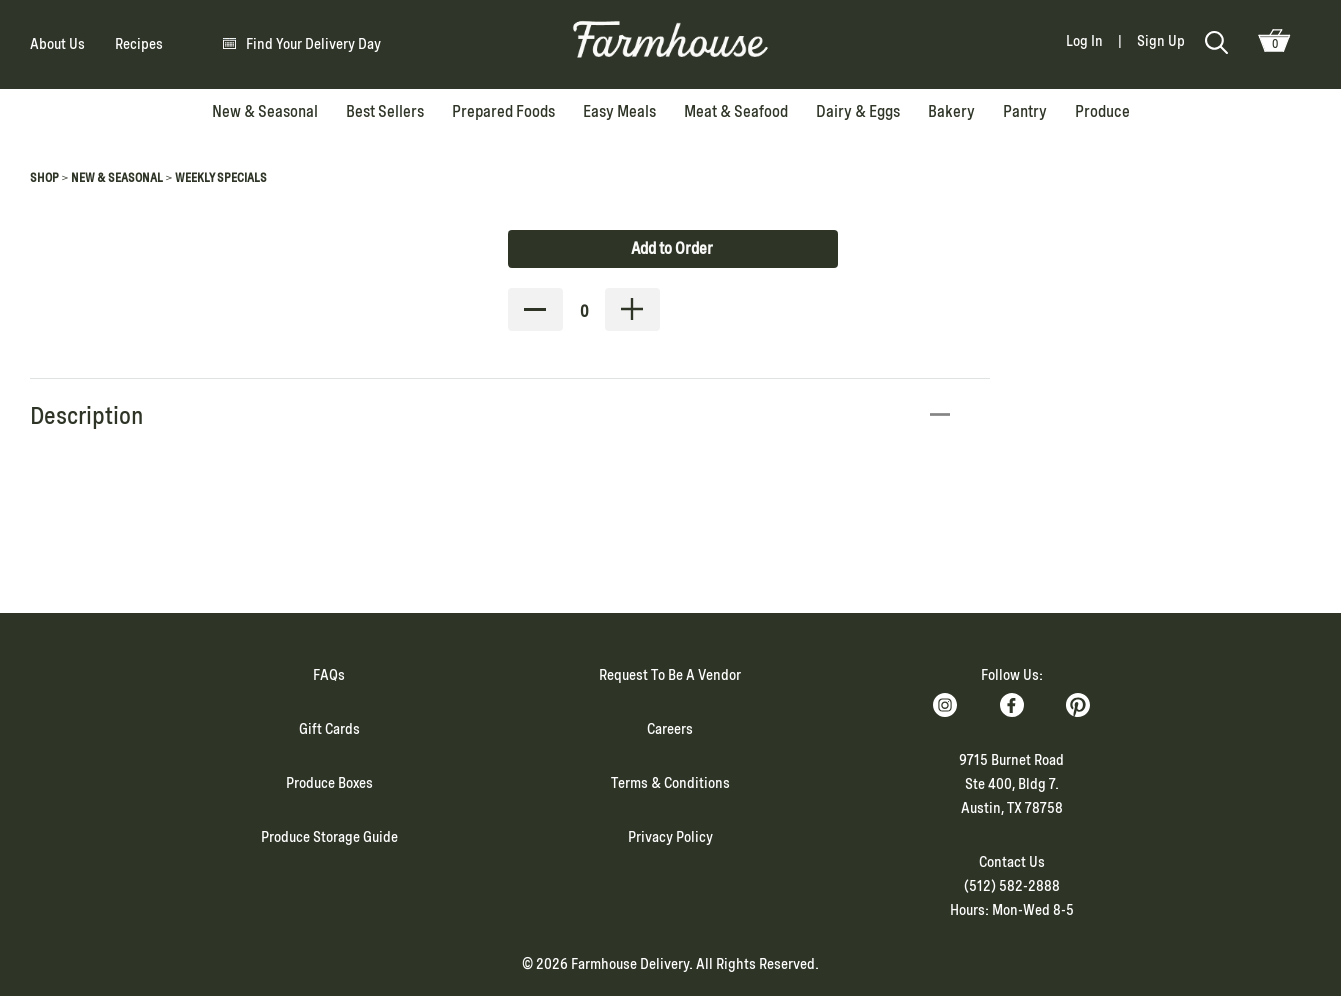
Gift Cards (329, 729)
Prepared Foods (503, 111)
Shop (44, 178)
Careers (670, 729)
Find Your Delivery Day (313, 44)
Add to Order (672, 248)
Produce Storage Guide (329, 837)
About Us (57, 44)
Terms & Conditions (670, 783)
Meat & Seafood (736, 111)
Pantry (1025, 111)
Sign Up (1161, 41)
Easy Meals (619, 111)
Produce (1102, 111)
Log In (1084, 41)
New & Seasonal (265, 111)
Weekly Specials (221, 178)
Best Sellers (385, 111)
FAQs (329, 675)
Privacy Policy (670, 837)
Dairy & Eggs (858, 111)
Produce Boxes (329, 783)
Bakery (951, 111)
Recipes (139, 44)
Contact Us (1012, 862)
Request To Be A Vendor (670, 675)
